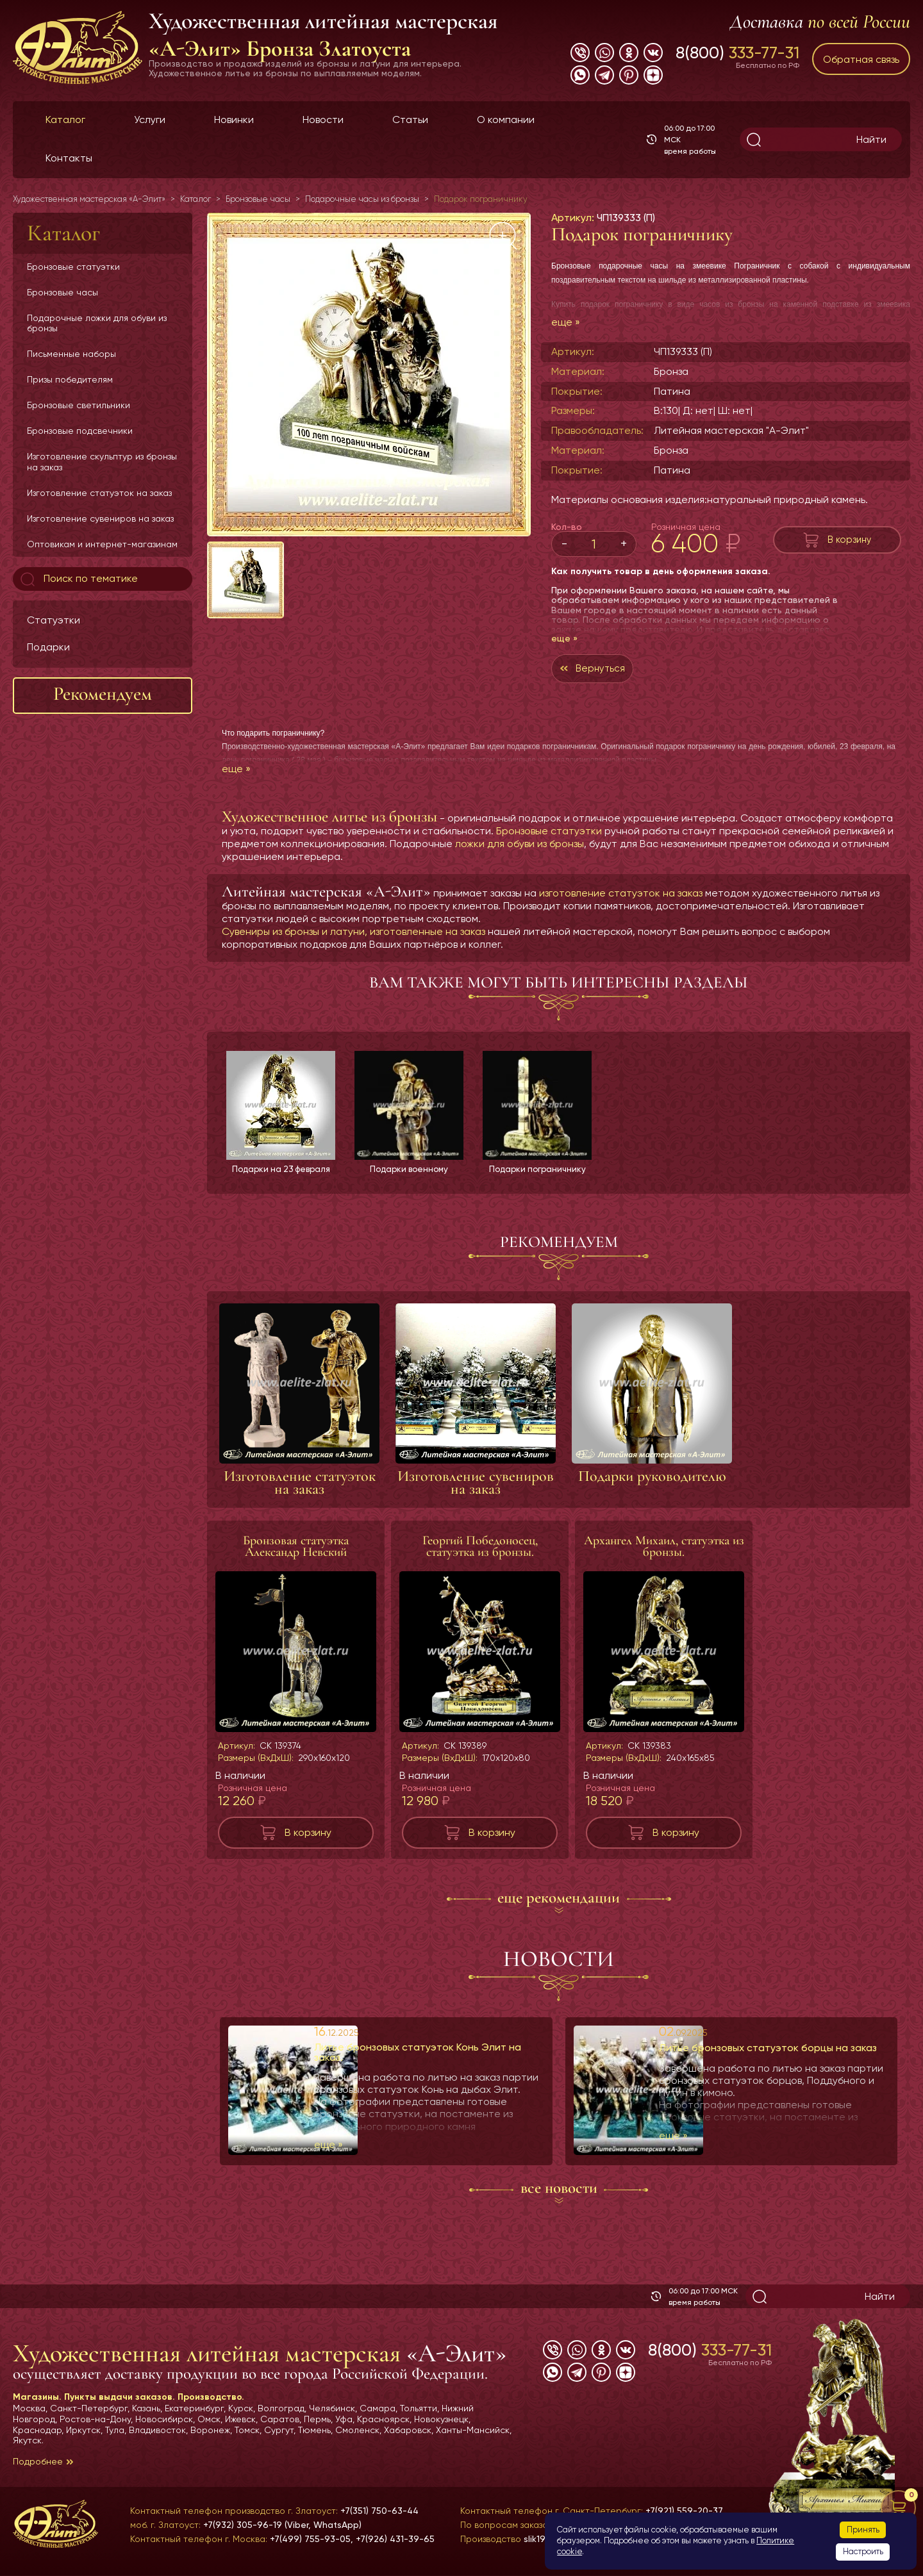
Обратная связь (861, 59)
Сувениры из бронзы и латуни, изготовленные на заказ (353, 935)
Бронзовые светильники (78, 405)
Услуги (149, 119)
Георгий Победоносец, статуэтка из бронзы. (480, 1550)
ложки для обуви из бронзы (519, 847)
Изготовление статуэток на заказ (99, 493)
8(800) (737, 52)
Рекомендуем (102, 694)
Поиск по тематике (78, 579)
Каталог (65, 119)
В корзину (849, 539)
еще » (565, 322)
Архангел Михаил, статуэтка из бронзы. (664, 1550)
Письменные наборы (71, 354)
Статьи (410, 119)
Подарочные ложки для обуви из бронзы (97, 323)
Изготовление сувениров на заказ (100, 518)
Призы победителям (70, 379)
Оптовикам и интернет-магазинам (102, 544)
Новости (323, 119)
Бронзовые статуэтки (73, 266)
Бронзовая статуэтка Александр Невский (296, 1550)
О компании (506, 119)
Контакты (69, 158)
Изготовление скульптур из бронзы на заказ (102, 461)
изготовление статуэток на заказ (621, 896)
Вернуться (602, 670)
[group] (369, 374)
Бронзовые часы (62, 292)
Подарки (48, 647)
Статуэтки (53, 620)
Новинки (234, 119)
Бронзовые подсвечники (80, 430)
